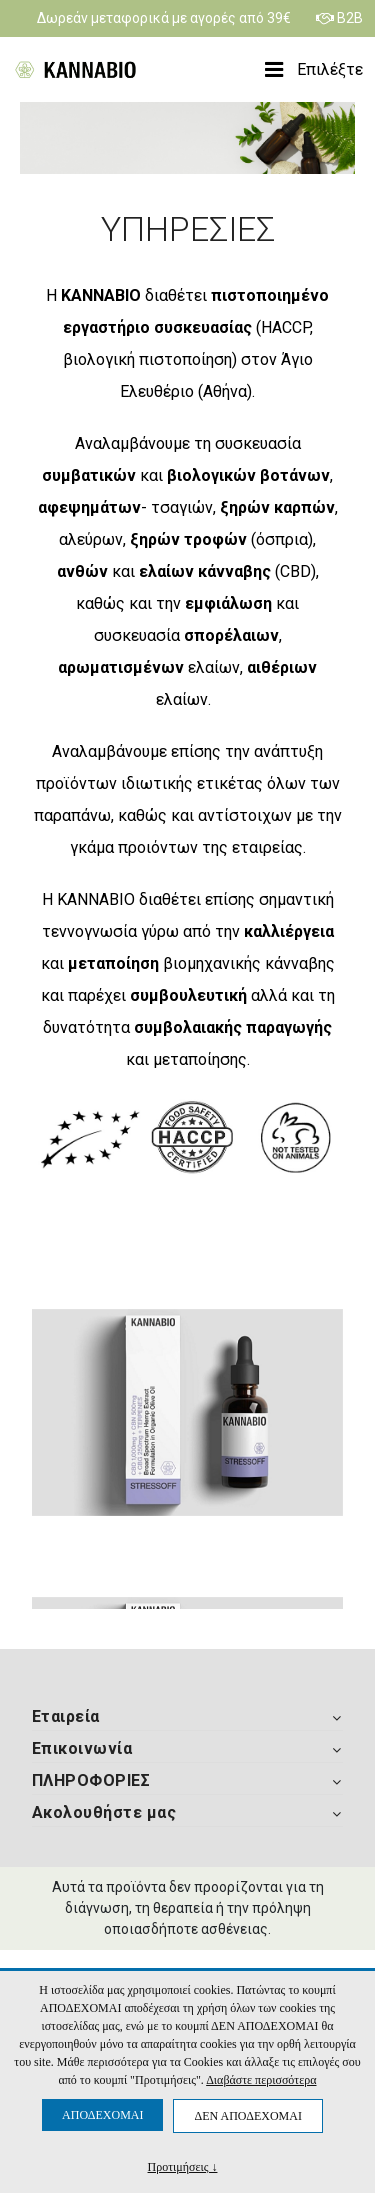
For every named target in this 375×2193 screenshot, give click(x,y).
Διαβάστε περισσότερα (261, 2080)
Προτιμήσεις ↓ (183, 2166)
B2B (339, 18)
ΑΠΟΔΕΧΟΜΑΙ (102, 2115)
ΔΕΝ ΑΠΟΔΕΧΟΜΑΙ (247, 2116)
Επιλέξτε (314, 69)
